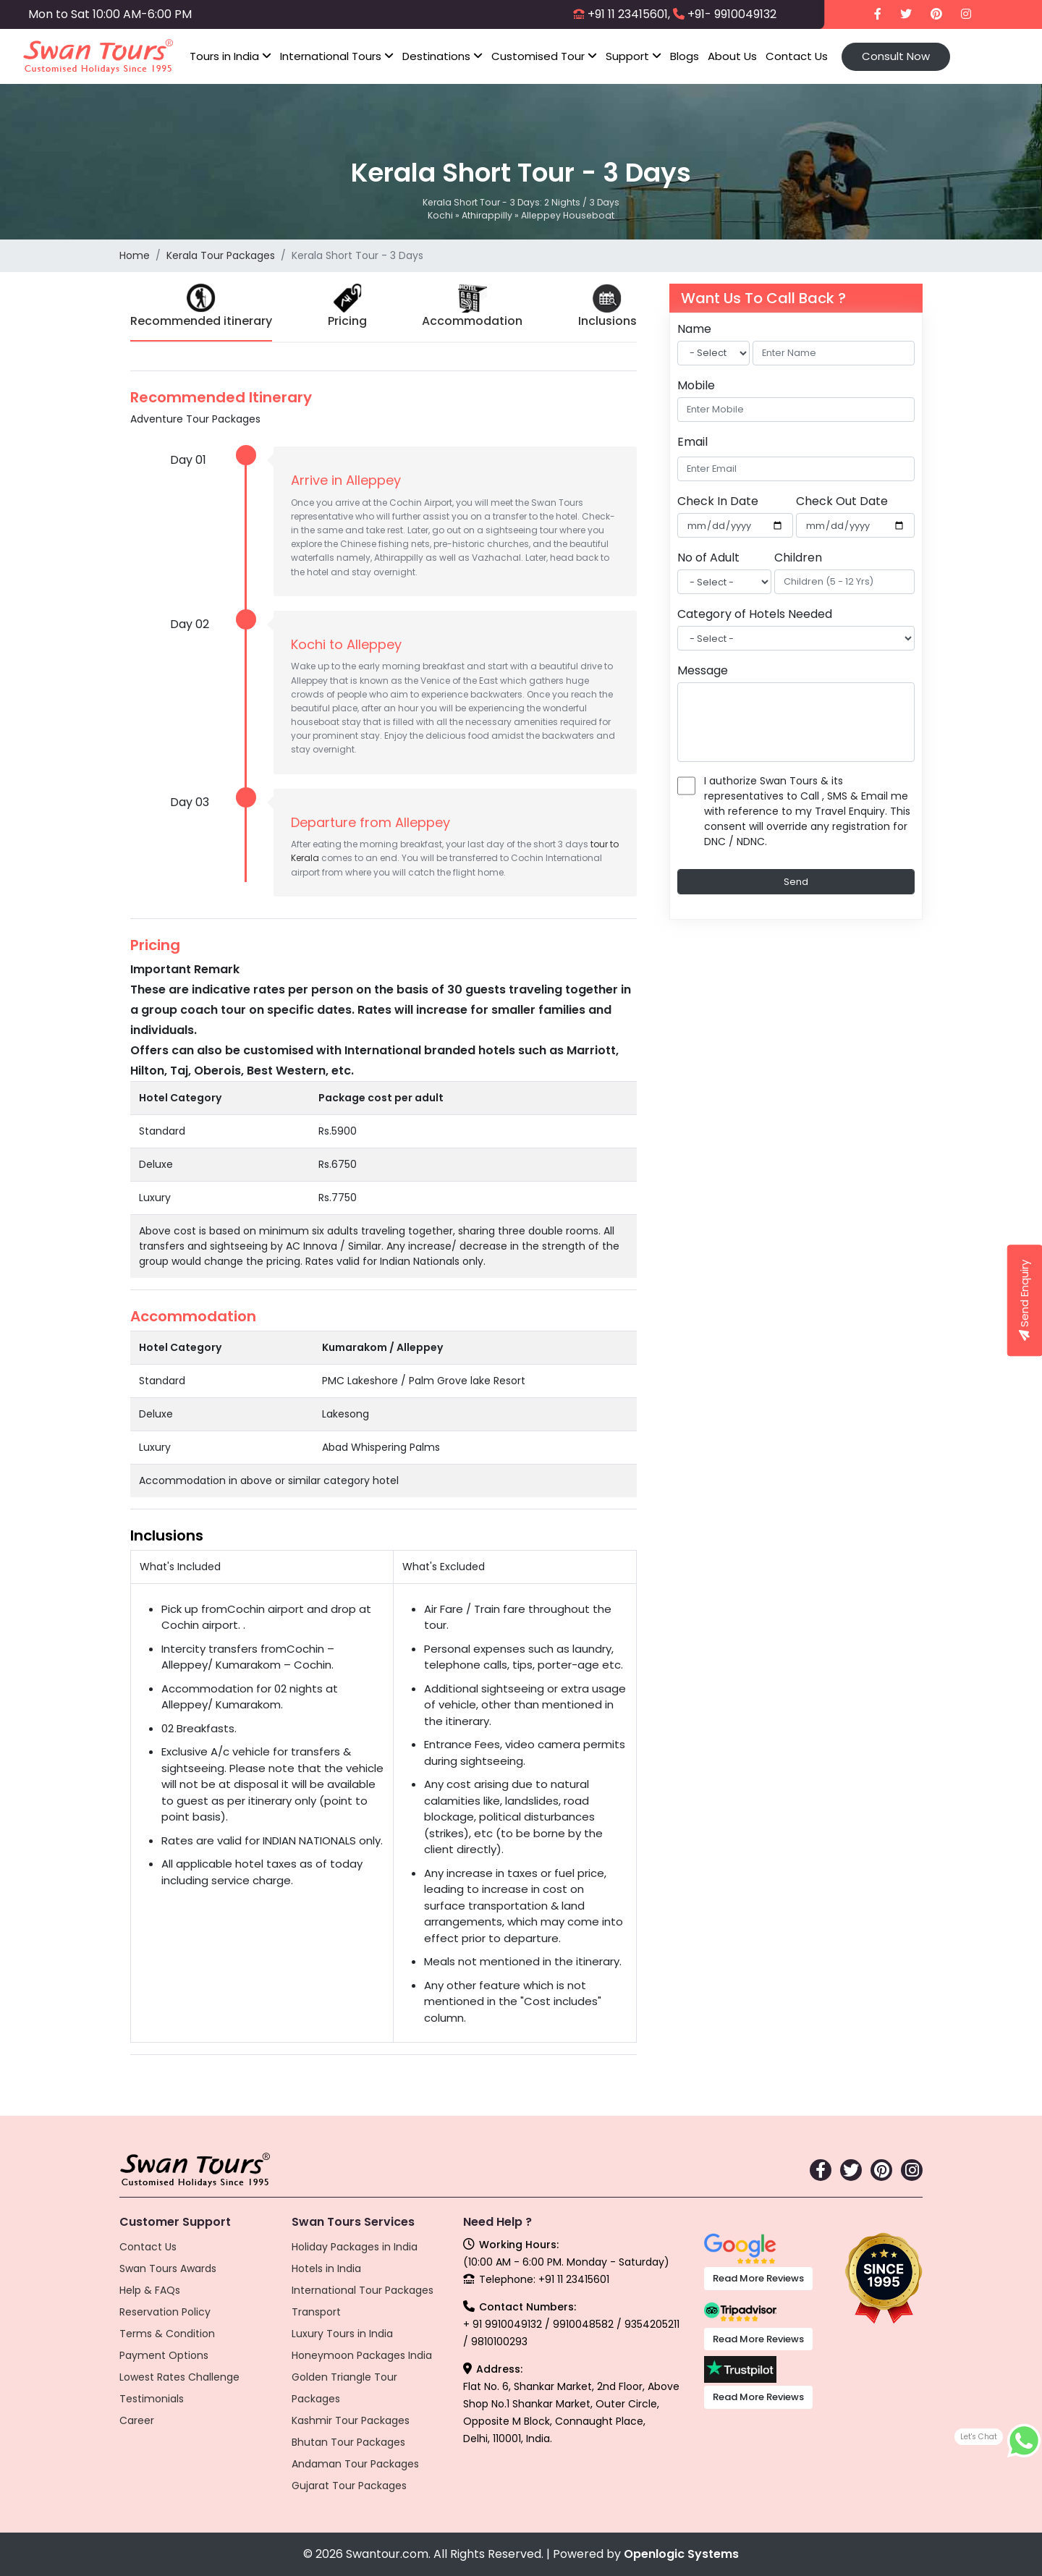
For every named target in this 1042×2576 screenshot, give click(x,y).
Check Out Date (842, 501)
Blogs (684, 56)
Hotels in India (326, 2268)
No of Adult (708, 557)
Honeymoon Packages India (362, 2355)
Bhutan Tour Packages (348, 2442)
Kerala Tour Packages (220, 255)
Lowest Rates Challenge (179, 2377)
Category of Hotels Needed (754, 614)
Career (136, 2420)
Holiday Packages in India (355, 2247)
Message (702, 670)
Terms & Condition (167, 2333)
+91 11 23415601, (629, 14)
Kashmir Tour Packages (351, 2420)
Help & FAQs (149, 2290)
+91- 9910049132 (731, 14)
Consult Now (896, 56)
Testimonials (151, 2398)
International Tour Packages (362, 2290)
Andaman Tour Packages (355, 2464)
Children (798, 557)
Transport (316, 2312)
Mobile (696, 385)
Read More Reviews (758, 2278)
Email (692, 441)
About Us (732, 56)
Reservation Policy (165, 2312)
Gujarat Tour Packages (349, 2485)
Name (694, 329)
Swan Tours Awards (167, 2268)
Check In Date (717, 501)
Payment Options (163, 2355)
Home (134, 255)
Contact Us (797, 56)
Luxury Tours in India (342, 2333)
